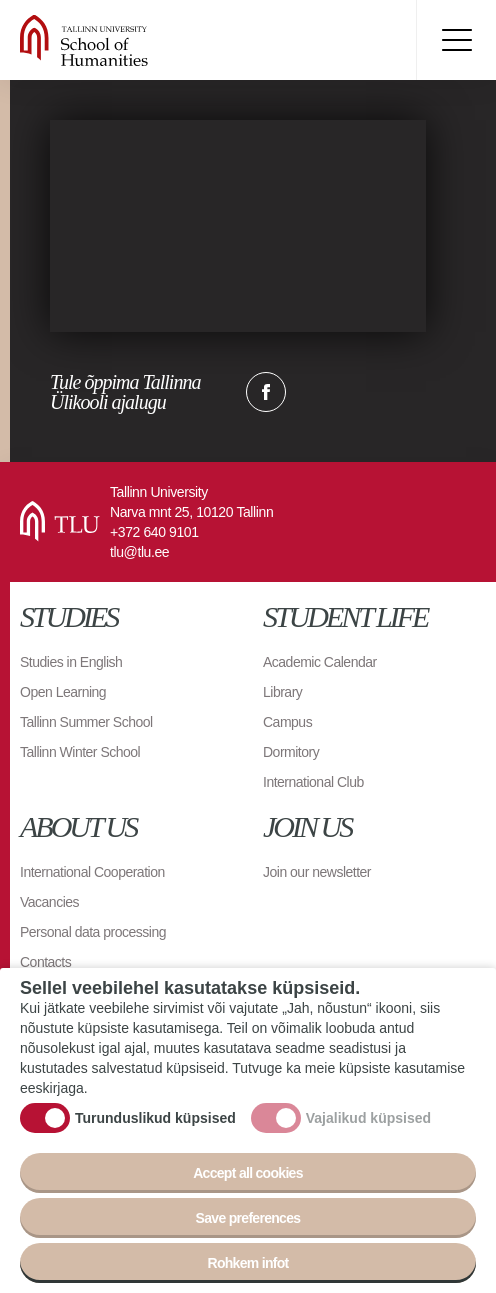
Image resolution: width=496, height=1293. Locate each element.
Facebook (266, 392)
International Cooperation (92, 872)
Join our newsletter (317, 872)
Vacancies (49, 902)
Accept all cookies (248, 1173)
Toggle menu (456, 40)
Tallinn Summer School (86, 722)
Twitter (316, 392)
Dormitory (291, 752)
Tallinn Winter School (80, 752)
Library (282, 692)
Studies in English (71, 662)
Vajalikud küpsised (368, 1118)
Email (366, 392)
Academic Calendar (320, 662)
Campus (287, 722)
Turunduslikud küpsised (155, 1118)
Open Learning (63, 692)
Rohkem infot (247, 1263)
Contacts (45, 962)
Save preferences (248, 1218)
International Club (313, 782)
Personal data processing (93, 932)
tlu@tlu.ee (139, 552)
